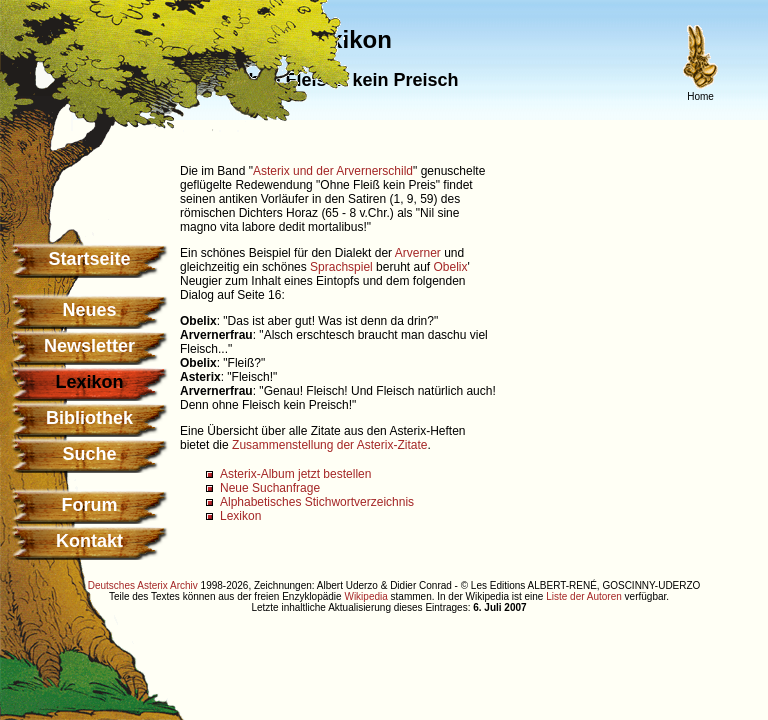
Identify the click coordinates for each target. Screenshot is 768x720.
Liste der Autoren (584, 596)
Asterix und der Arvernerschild (333, 171)
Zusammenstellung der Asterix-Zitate (329, 445)
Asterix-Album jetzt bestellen (295, 474)
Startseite (89, 259)
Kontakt (89, 541)
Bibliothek (89, 418)
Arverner (418, 253)
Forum (90, 505)
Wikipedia (365, 596)
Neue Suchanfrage (270, 488)
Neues (89, 310)
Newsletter (89, 346)
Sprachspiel (341, 267)
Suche (89, 454)
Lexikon (240, 516)
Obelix (451, 267)
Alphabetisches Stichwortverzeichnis (317, 502)
